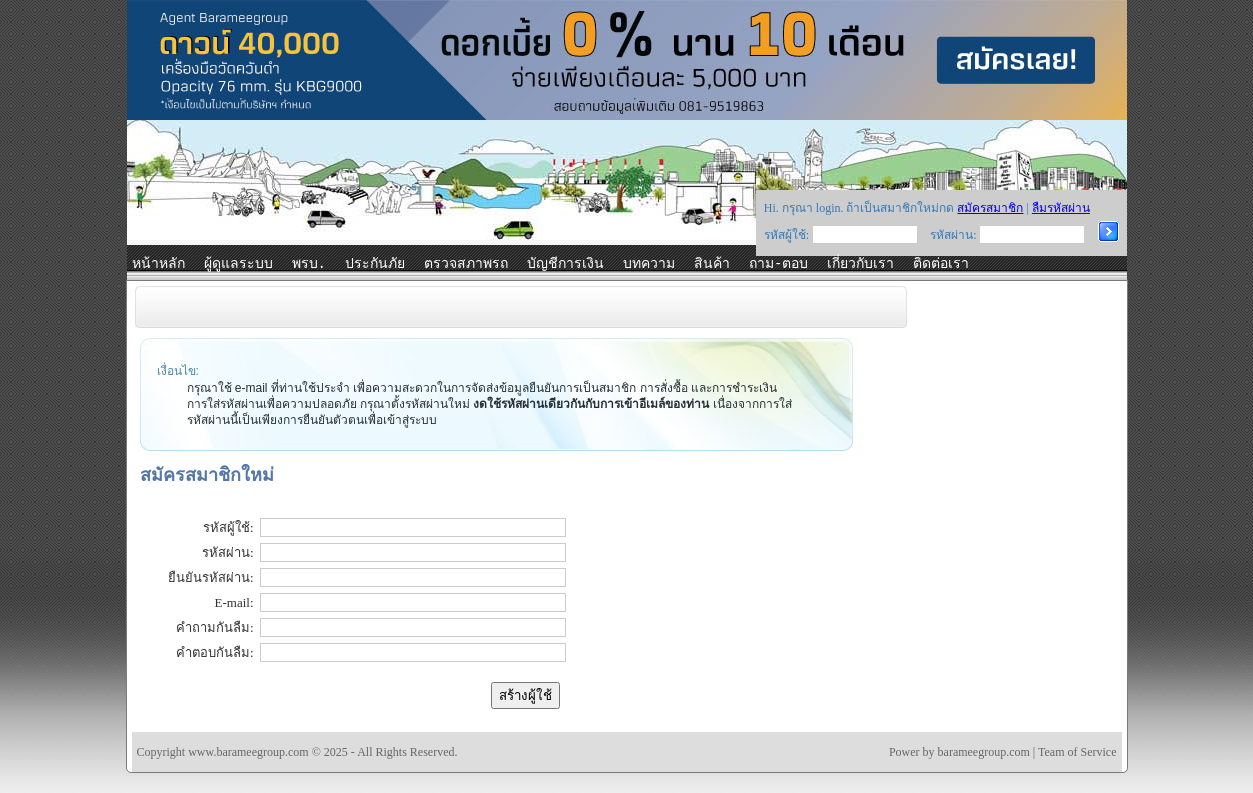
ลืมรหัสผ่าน (1061, 208)
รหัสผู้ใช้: (786, 235)
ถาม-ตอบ (778, 264)
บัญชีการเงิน (565, 264)
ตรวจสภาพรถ (466, 264)
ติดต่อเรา (941, 264)
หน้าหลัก (158, 264)
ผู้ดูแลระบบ (238, 264)
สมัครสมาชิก (990, 208)
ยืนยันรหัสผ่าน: (211, 577)
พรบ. (309, 264)
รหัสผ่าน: (953, 235)
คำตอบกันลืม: (215, 652)
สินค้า (712, 264)
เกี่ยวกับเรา (860, 264)
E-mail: (234, 602)
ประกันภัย (375, 264)
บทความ (649, 264)
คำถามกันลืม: (215, 627)
